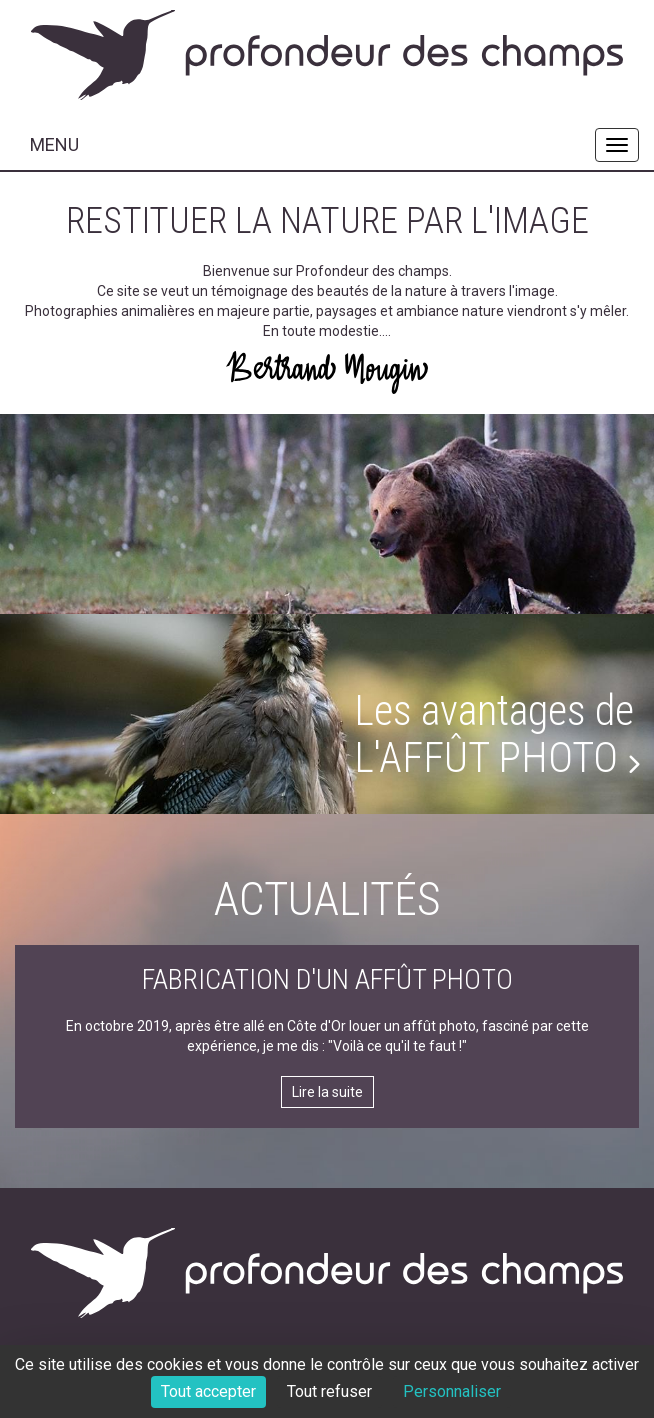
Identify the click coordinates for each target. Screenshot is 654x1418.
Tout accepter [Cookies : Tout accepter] (208, 1391)
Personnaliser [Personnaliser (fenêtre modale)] (452, 1391)
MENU (54, 144)
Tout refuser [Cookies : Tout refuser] (329, 1391)
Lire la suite (327, 1092)
